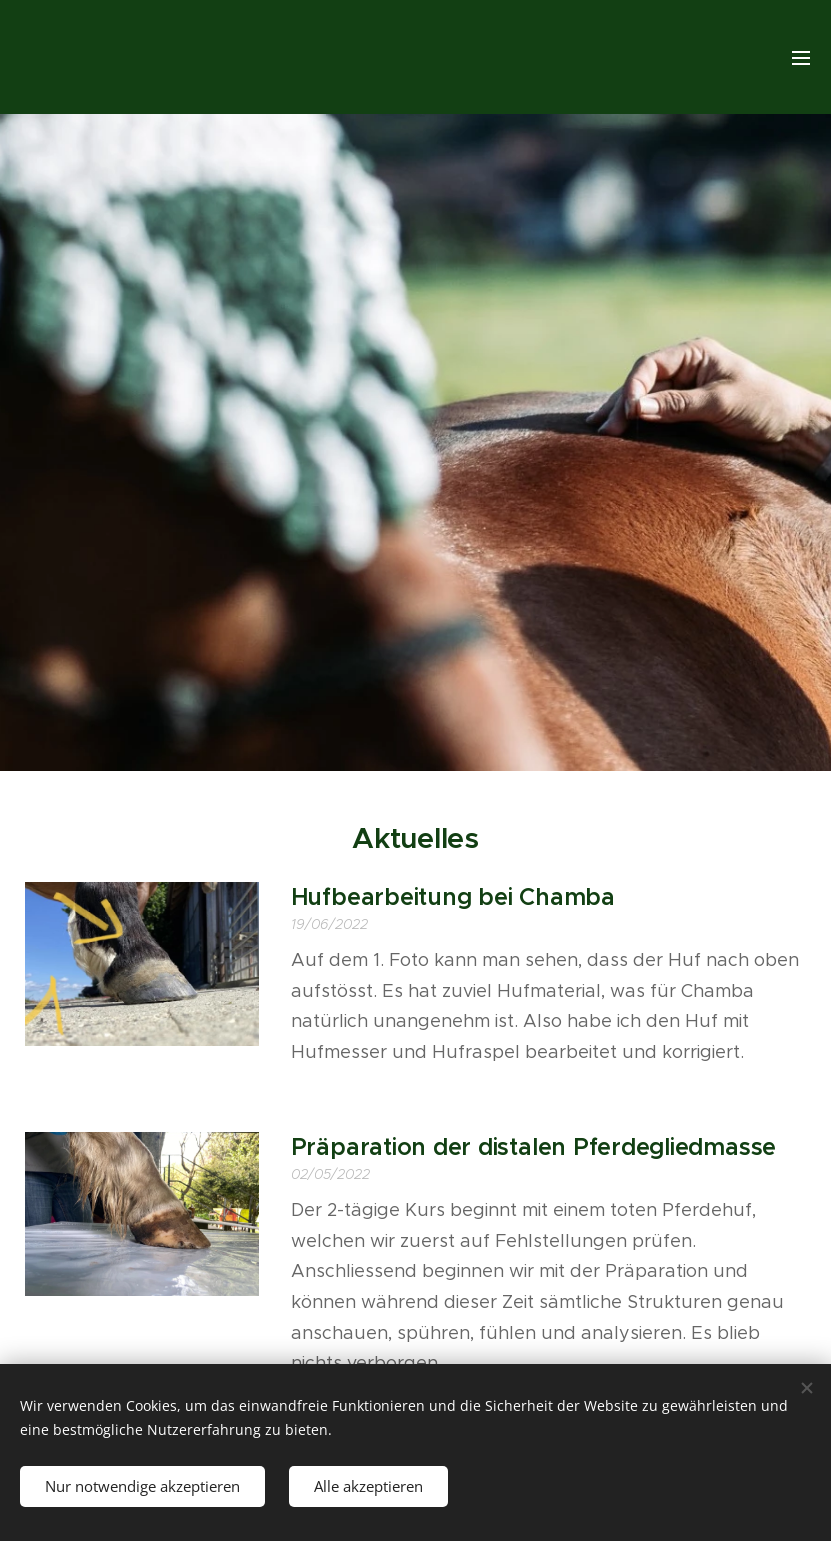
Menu (801, 58)
